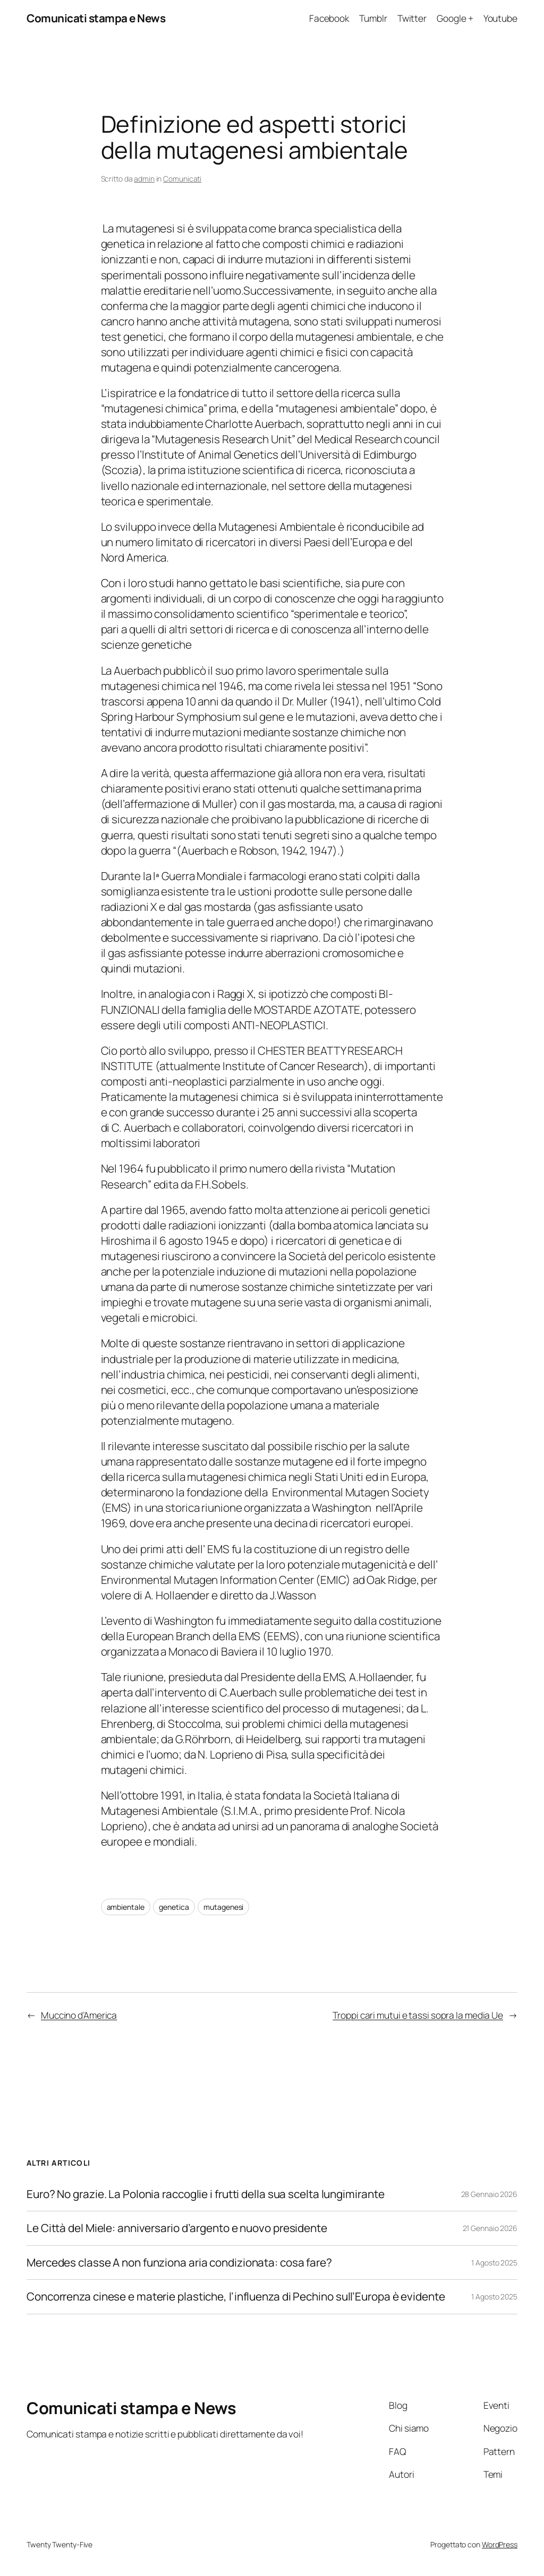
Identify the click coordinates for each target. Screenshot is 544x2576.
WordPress (499, 2544)
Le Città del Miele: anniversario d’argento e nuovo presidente (177, 2228)
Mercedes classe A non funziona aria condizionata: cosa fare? (179, 2262)
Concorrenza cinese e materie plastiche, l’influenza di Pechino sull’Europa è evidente (236, 2296)
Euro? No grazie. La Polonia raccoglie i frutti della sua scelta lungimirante (205, 2194)
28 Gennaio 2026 (489, 2194)
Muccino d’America (79, 2015)
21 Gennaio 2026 (490, 2228)
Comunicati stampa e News (96, 18)
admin (144, 179)
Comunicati (182, 179)
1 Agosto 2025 (494, 2263)
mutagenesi (223, 1907)
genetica (174, 1907)
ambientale (125, 1907)
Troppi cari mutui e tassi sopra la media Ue (418, 2015)
